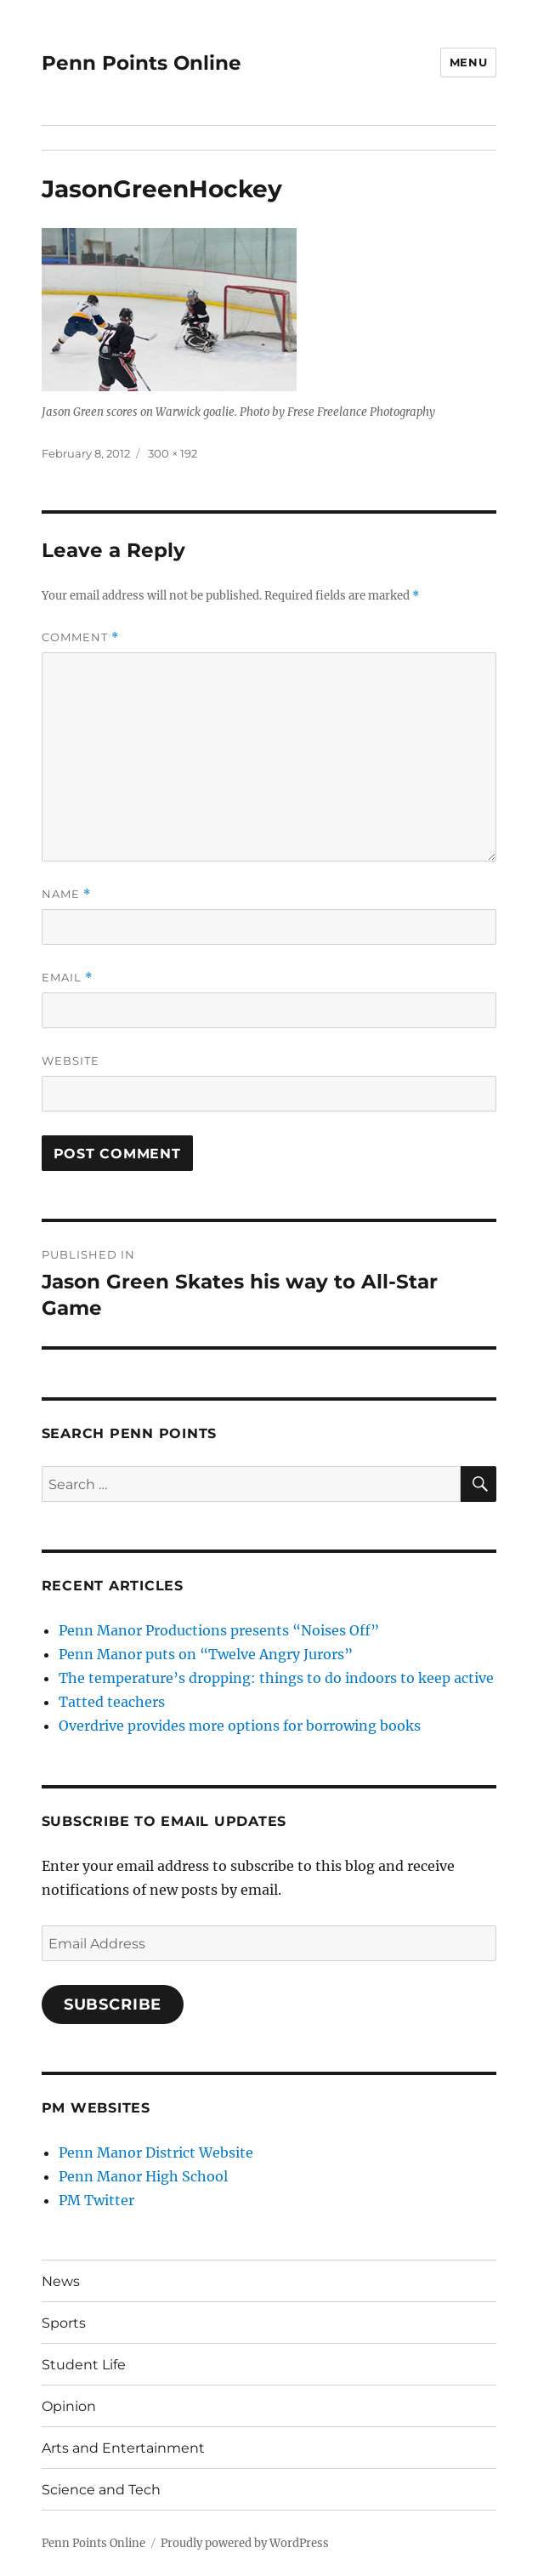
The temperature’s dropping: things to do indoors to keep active (276, 1677)
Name (66, 894)
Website (70, 1060)
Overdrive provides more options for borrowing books (240, 1725)
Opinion (69, 2406)
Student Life (84, 2365)
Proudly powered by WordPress (245, 2543)
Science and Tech (101, 2490)
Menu (468, 62)
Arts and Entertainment (123, 2448)
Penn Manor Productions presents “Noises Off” (219, 1630)
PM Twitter (96, 2200)
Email (67, 977)
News (61, 2281)
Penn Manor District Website (156, 2152)
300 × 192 (172, 453)
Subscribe (113, 2004)
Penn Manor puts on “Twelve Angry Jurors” (206, 1654)
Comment (80, 637)
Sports (64, 2323)
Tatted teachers (112, 1701)
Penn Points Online (141, 63)
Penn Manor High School (143, 2176)
